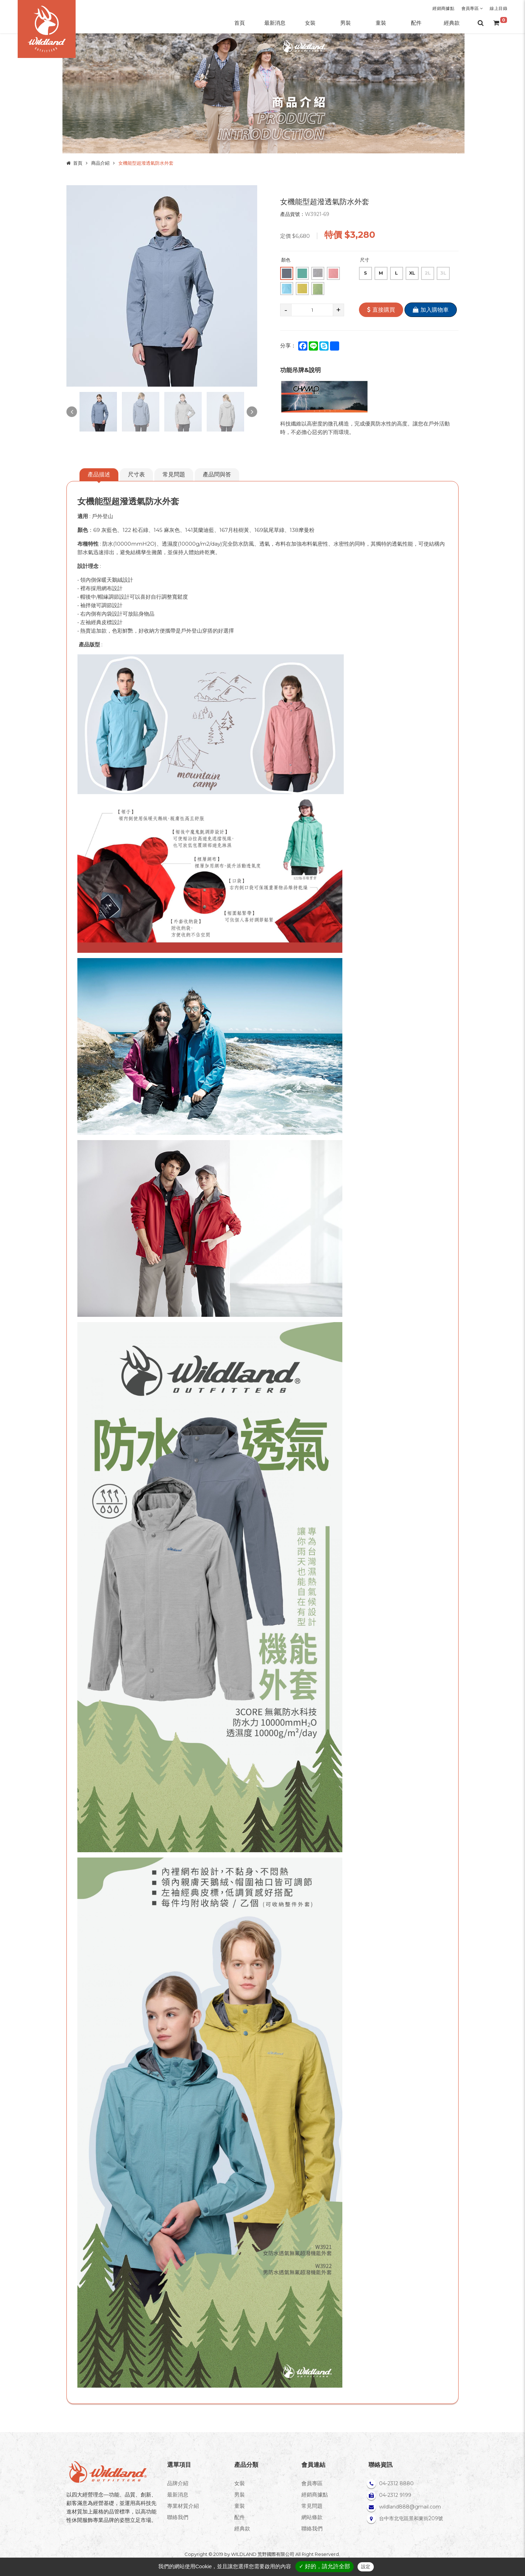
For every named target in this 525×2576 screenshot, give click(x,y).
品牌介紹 (177, 2483)
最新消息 (177, 2494)
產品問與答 (217, 474)
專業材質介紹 (183, 2505)
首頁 (77, 163)
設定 (365, 2566)
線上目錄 (498, 8)
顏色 (285, 260)
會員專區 (472, 8)
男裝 (239, 2494)
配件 (239, 2517)
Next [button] (252, 411)
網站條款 (312, 2517)
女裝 (239, 2483)
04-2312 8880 (396, 2483)
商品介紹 (100, 163)
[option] (161, 286)
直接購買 (381, 309)
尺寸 (364, 260)
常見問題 (174, 474)
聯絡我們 (177, 2517)
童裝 (239, 2505)
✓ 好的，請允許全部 (324, 2566)
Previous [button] (71, 411)
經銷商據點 (443, 8)
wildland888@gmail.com (410, 2507)
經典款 (242, 2528)
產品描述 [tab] (99, 474)
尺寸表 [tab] (136, 474)
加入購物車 (431, 309)
